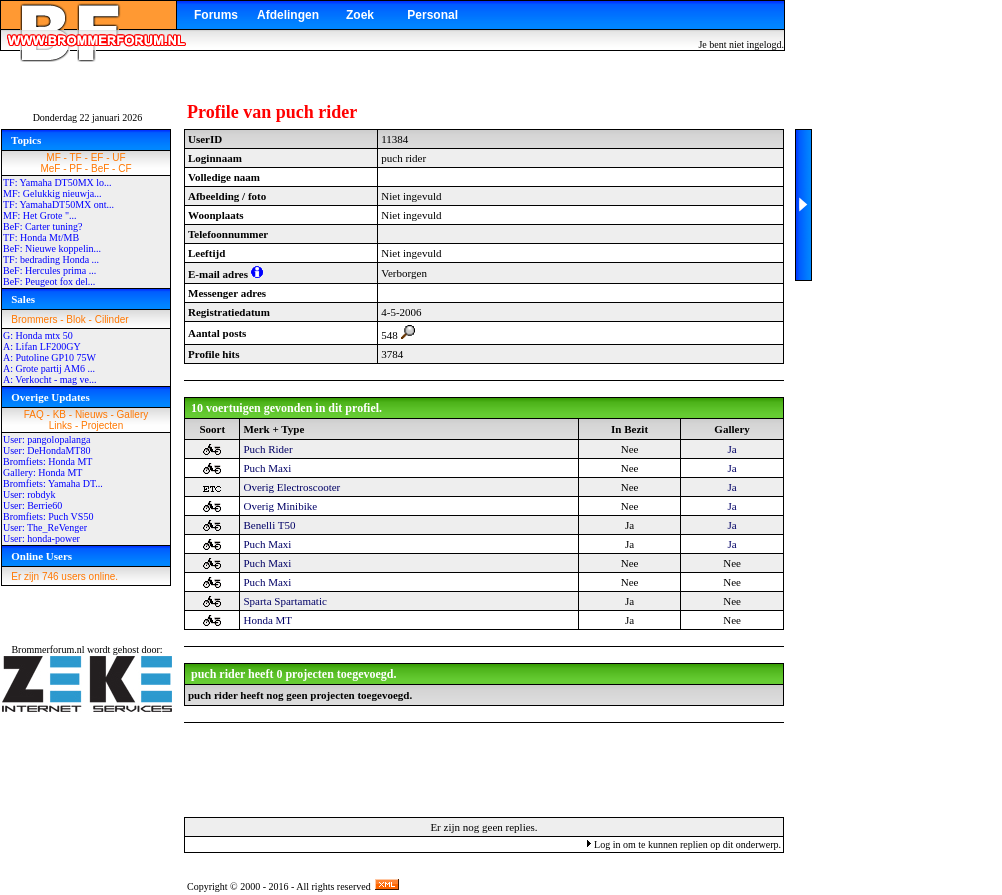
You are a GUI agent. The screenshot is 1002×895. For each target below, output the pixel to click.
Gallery (133, 414)
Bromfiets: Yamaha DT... (53, 483)
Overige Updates (50, 397)
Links (60, 425)
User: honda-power (41, 538)
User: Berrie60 (32, 505)
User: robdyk (29, 494)
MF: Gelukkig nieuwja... (52, 193)
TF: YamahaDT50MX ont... (58, 204)
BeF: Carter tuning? (42, 226)
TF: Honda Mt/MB (41, 237)
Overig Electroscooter (291, 487)
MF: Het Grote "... (40, 215)
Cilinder (112, 319)
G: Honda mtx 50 (38, 335)
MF (53, 157)
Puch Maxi (267, 468)
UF (118, 157)
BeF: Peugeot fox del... (49, 281)
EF (97, 157)
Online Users (41, 556)
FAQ (34, 414)
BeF (100, 168)
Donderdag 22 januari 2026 (88, 117)
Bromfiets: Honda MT (47, 461)
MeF (50, 168)
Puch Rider (267, 449)
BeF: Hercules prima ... (49, 270)
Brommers (34, 319)
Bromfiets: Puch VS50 (48, 516)
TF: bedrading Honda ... (51, 259)
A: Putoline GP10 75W (49, 357)
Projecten (102, 425)
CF (124, 168)
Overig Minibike (280, 506)
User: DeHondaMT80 (46, 450)
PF (75, 168)
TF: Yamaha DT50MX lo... (57, 182)
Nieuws (91, 414)
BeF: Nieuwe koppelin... (52, 248)
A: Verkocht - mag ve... (49, 379)
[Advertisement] (484, 769)
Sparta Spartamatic (284, 601)
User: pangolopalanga (46, 439)
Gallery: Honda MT (42, 472)
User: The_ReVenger (45, 527)
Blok (75, 319)
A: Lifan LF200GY (42, 346)
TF (76, 157)
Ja (731, 449)
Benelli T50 (269, 525)
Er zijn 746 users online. (64, 576)
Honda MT (267, 620)
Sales (23, 299)
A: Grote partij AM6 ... (49, 368)
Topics (26, 140)
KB (59, 414)
